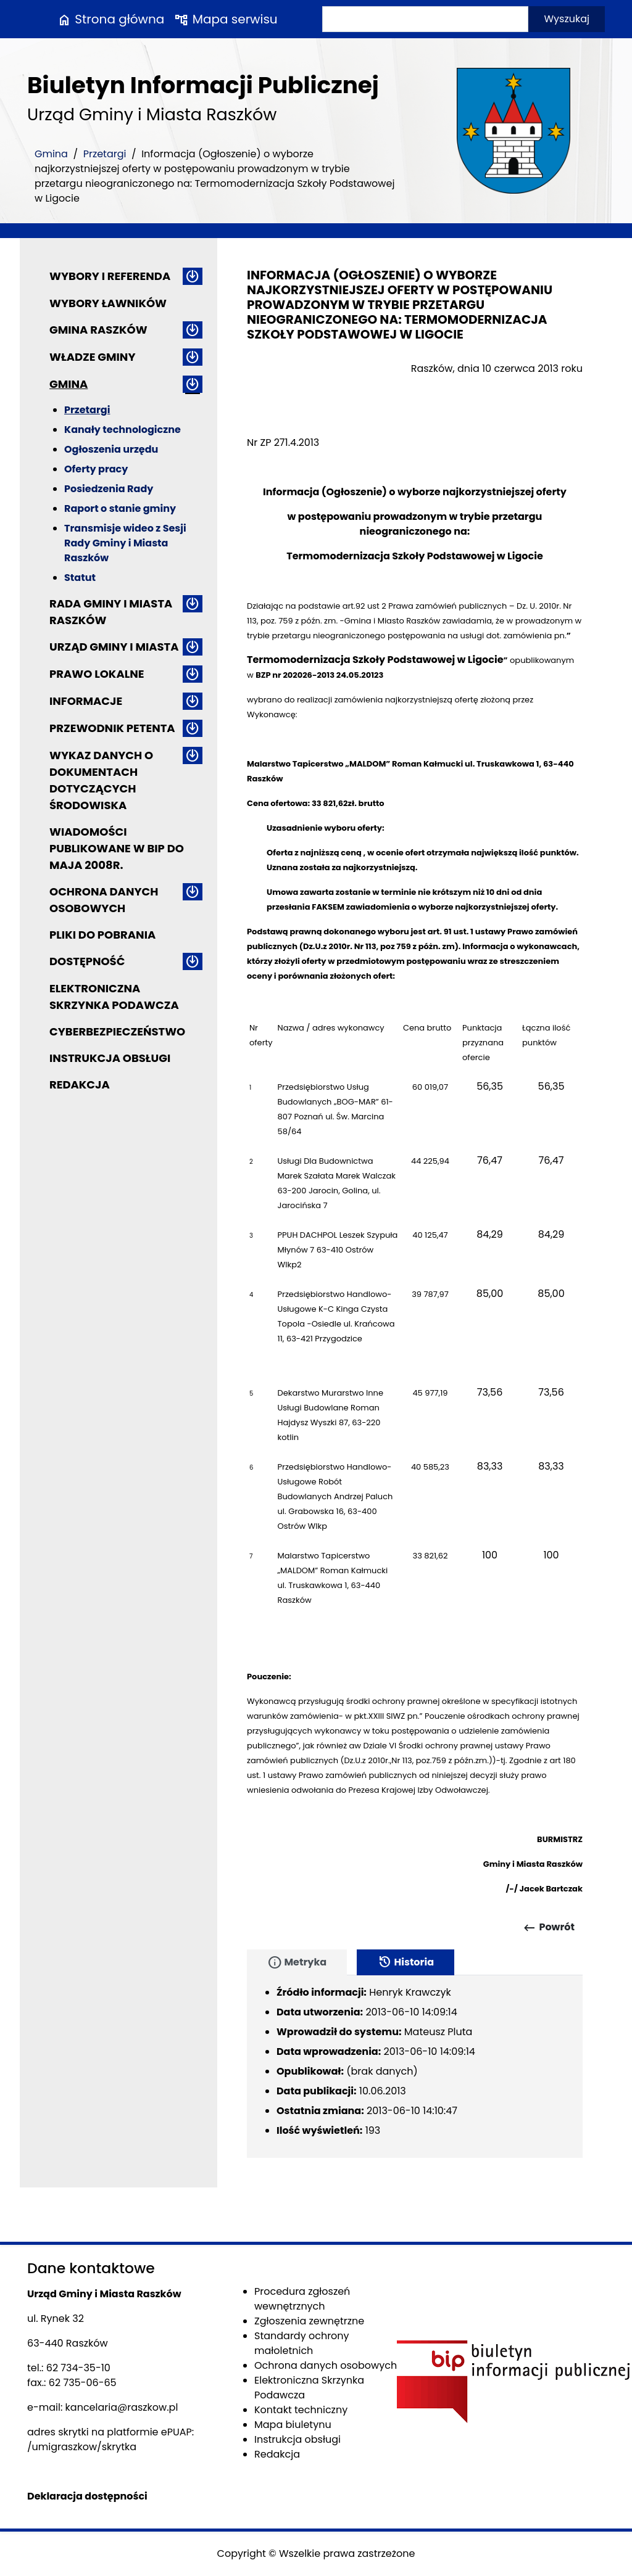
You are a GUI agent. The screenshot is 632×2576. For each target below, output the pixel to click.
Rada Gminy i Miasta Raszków (110, 612)
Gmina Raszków (98, 329)
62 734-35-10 (78, 2368)
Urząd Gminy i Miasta (114, 646)
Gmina (51, 154)
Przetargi (105, 154)
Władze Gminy (92, 356)
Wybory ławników (108, 303)
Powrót (548, 1927)
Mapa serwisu (225, 19)
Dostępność (87, 961)
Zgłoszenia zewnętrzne (309, 2321)
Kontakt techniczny (300, 2410)
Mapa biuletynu (292, 2425)
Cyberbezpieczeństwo (117, 1031)
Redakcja (79, 1084)
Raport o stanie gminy (120, 508)
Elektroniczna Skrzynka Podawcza (114, 997)
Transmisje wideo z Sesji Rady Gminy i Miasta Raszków (125, 543)
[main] (415, 1121)
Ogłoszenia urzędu (111, 449)
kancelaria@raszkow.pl (121, 2407)
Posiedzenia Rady (108, 489)
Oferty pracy (96, 469)
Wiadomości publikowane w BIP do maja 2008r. (116, 848)
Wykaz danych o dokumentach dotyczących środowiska (101, 780)
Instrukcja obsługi (109, 1058)
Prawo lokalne (96, 673)
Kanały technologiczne (122, 429)
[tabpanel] (415, 2066)
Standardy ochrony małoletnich (301, 2343)
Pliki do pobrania (102, 934)
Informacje (85, 701)
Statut (80, 577)
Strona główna (110, 19)
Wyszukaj (566, 19)
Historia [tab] (405, 1962)
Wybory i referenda (109, 276)
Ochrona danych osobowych (103, 900)
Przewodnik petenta (112, 728)
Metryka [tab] (296, 1962)
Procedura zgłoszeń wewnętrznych (302, 2298)
